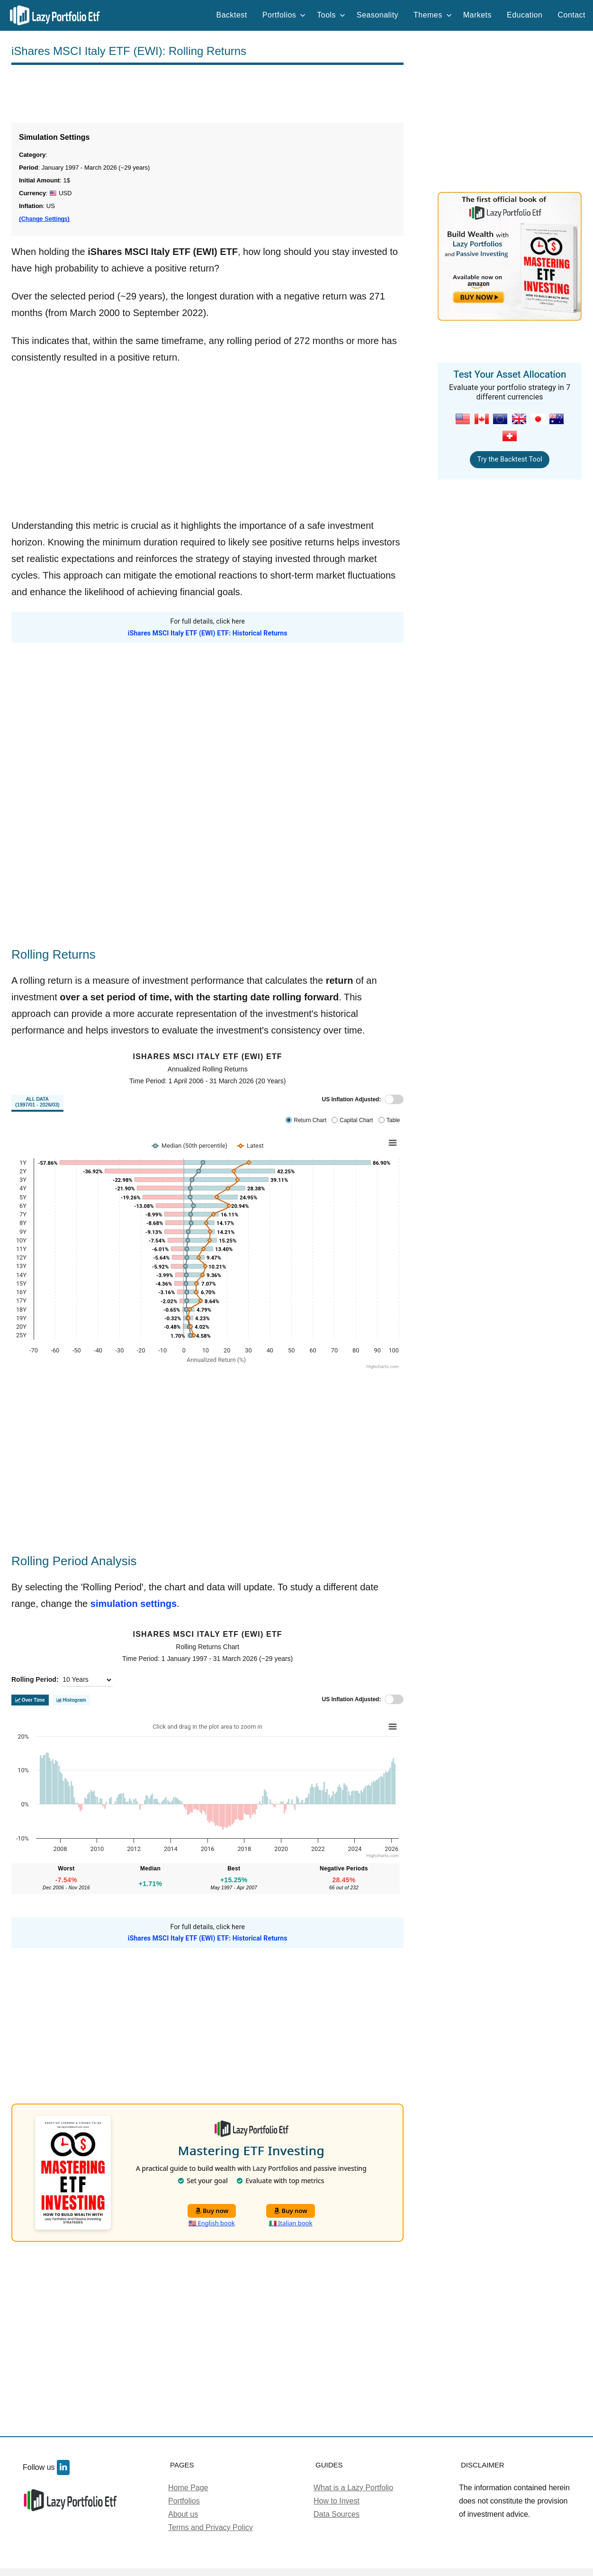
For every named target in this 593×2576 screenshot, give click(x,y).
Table (393, 1120)
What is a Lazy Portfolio (353, 2488)
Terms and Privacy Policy (210, 2527)
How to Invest (336, 2501)
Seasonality (377, 15)
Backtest (231, 15)
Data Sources (336, 2514)
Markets (477, 15)
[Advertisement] (207, 94)
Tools (331, 15)
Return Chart (310, 1120)
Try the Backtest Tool (509, 459)
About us (183, 2514)
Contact (571, 15)
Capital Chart (356, 1120)
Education (524, 15)
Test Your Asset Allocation (509, 374)
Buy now (212, 2210)
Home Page (188, 2488)
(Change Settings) (44, 219)
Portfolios (284, 15)
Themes (432, 15)
